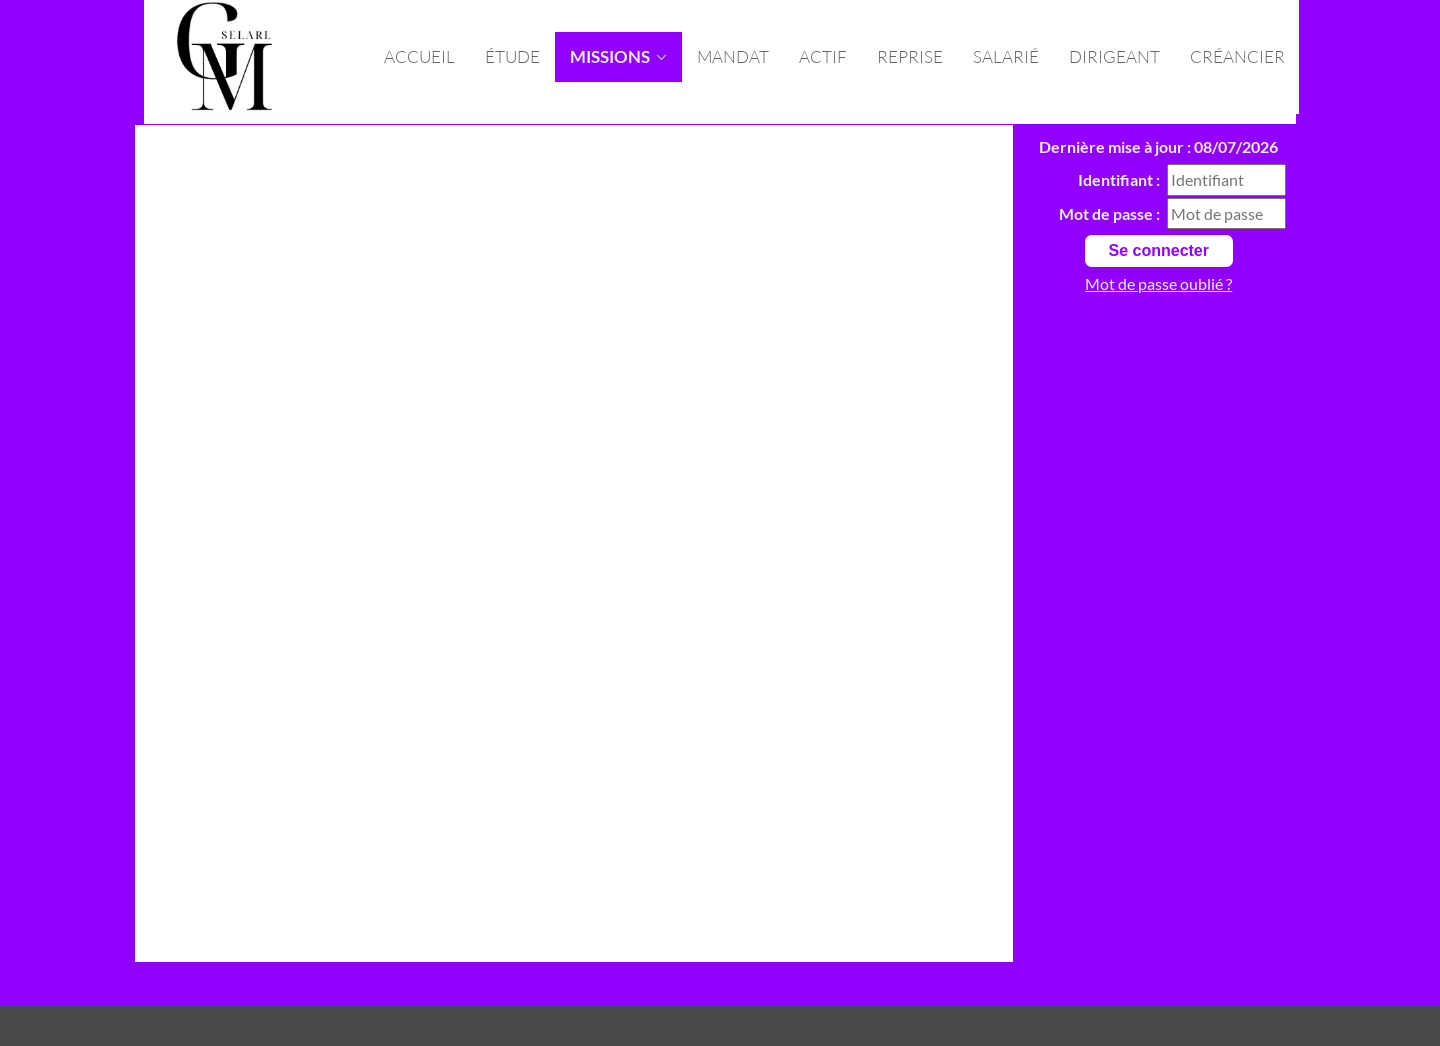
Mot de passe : (1109, 213)
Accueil (419, 56)
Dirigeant (1114, 56)
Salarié (1006, 56)
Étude (512, 56)
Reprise (910, 56)
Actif (823, 56)
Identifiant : (1119, 179)
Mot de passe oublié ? (1158, 283)
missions (618, 56)
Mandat (733, 56)
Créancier (1237, 56)
